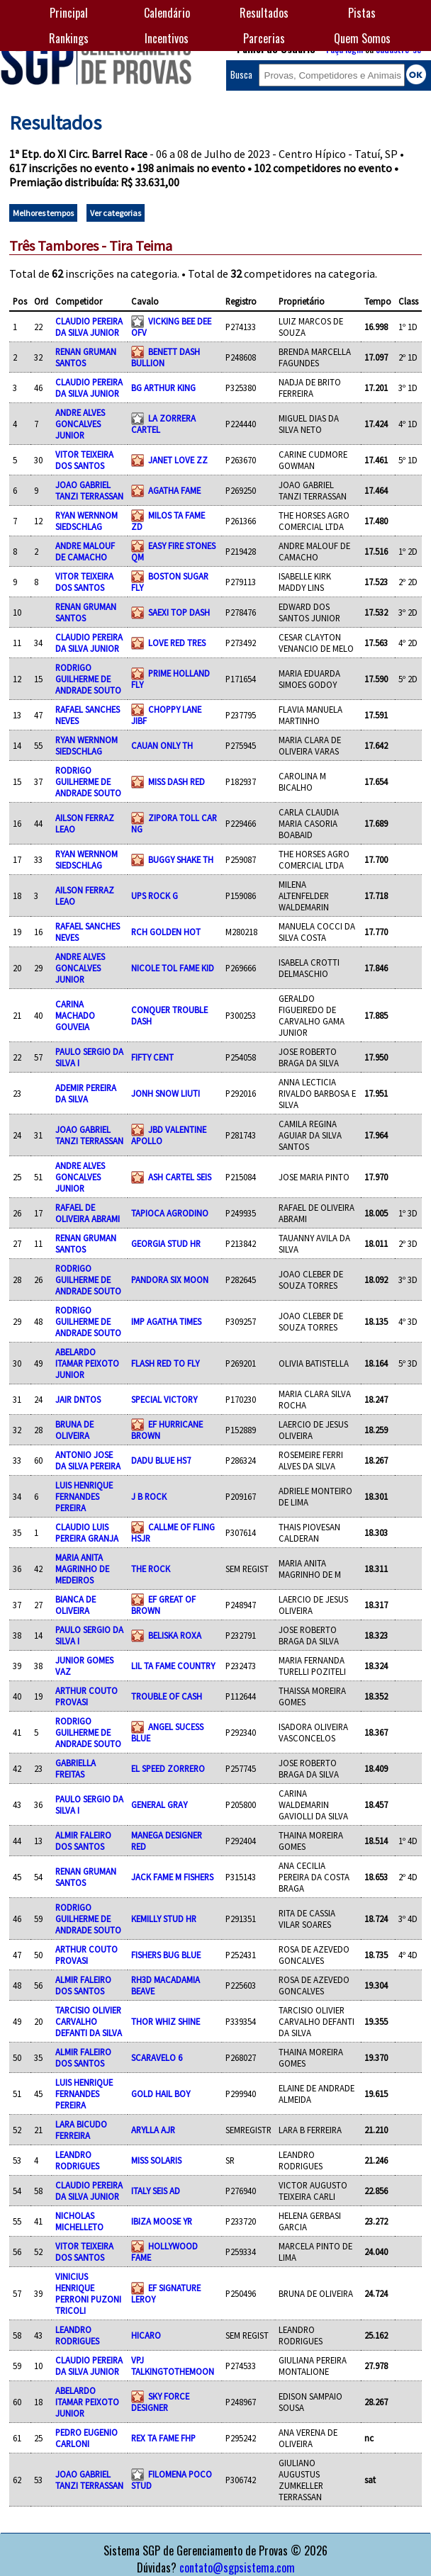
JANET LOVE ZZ (178, 459)
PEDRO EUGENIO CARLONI (86, 2438)
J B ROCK (149, 1496)
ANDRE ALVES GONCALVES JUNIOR (80, 424)
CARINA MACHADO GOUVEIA (75, 1015)
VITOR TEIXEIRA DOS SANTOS (84, 459)
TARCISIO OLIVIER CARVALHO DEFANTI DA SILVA (88, 2021)
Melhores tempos (43, 213)
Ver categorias (115, 213)
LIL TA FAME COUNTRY (173, 1665)
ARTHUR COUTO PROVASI (86, 1696)
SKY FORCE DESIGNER (160, 2401)
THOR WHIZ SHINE (165, 2021)
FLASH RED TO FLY (165, 1363)
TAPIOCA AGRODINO (169, 1213)
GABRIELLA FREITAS (75, 1768)
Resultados (264, 12)
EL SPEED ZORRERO (168, 1768)
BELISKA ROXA (174, 1635)
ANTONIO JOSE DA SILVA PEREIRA (88, 1460)
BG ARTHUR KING (163, 387)
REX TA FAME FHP (163, 2438)
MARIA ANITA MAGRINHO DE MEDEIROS (82, 1569)
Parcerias (264, 38)
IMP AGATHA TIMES (166, 1321)
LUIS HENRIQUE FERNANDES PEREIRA (84, 1496)
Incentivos (167, 38)
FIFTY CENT (152, 1057)
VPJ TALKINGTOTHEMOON (172, 2365)
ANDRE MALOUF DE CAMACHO (85, 551)
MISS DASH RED (176, 781)
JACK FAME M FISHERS (172, 1876)
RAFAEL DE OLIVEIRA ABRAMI (87, 1213)
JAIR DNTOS (78, 1399)
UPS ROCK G (154, 895)
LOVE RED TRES (177, 642)
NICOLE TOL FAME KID (172, 967)
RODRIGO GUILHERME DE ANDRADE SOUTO (88, 679)
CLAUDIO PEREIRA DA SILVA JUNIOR (89, 326)
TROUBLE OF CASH (166, 1696)
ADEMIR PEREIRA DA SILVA (85, 1093)
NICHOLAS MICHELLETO (79, 2221)
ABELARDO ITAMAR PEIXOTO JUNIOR (87, 1363)
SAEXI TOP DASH (179, 612)
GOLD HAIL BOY (160, 2093)
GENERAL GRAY (159, 1804)
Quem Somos (362, 38)
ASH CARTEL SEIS (179, 1176)
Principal (69, 12)
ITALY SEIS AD (155, 2190)
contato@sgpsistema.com (237, 2567)
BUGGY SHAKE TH (180, 859)
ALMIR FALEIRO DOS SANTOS (83, 1840)
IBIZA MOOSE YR (161, 2221)
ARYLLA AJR (153, 2129)
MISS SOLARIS (156, 2160)
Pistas (362, 12)
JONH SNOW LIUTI (165, 1093)
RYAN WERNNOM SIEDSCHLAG (86, 520)
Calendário (167, 12)
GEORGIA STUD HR (166, 1243)
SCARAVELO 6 (156, 2057)
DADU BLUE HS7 (161, 1460)
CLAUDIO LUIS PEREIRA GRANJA (86, 1532)
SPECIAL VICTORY (164, 1399)
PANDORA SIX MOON (169, 1279)
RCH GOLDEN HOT (166, 931)
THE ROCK (150, 1568)
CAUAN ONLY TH (162, 745)
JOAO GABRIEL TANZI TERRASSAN (89, 490)
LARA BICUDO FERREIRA (81, 2129)
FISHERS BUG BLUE (166, 1954)
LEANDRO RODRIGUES (77, 2160)
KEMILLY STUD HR (163, 1918)
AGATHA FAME (174, 490)
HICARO (146, 2335)
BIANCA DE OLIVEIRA (75, 1604)
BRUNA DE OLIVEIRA (74, 1429)
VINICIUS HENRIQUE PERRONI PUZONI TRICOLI (88, 2293)
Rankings (69, 38)
